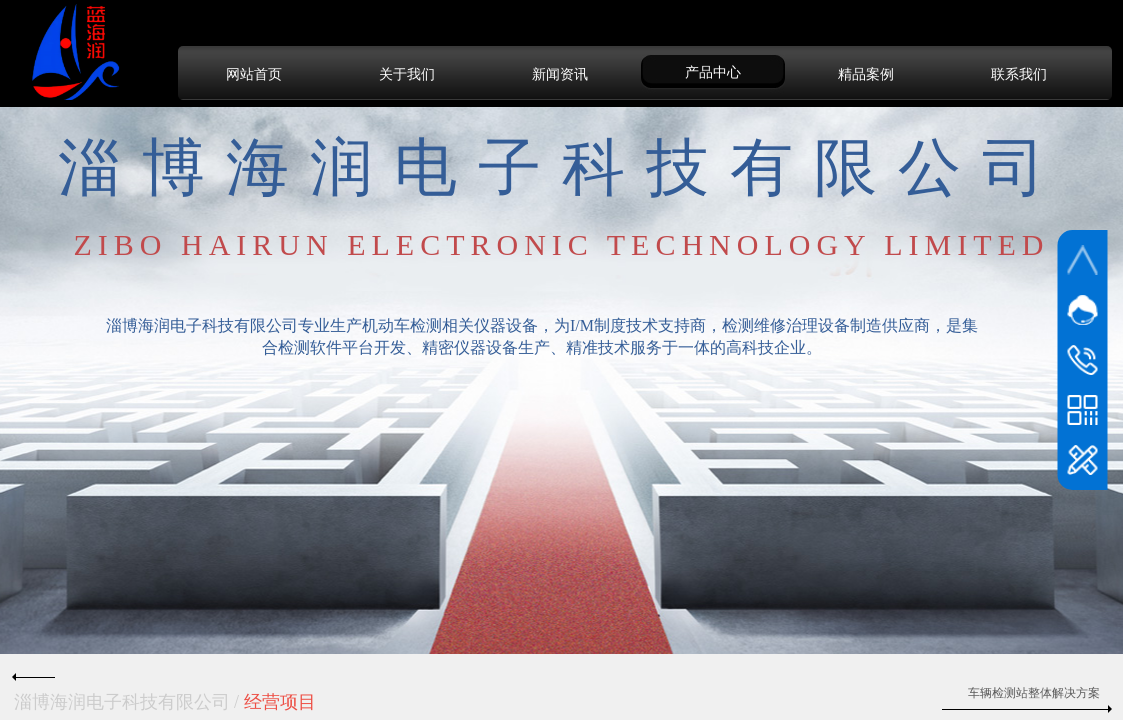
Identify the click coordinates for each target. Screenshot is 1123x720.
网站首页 (254, 74)
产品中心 (713, 72)
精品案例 (866, 74)
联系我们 (1019, 74)
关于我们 (407, 74)
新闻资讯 (560, 74)
